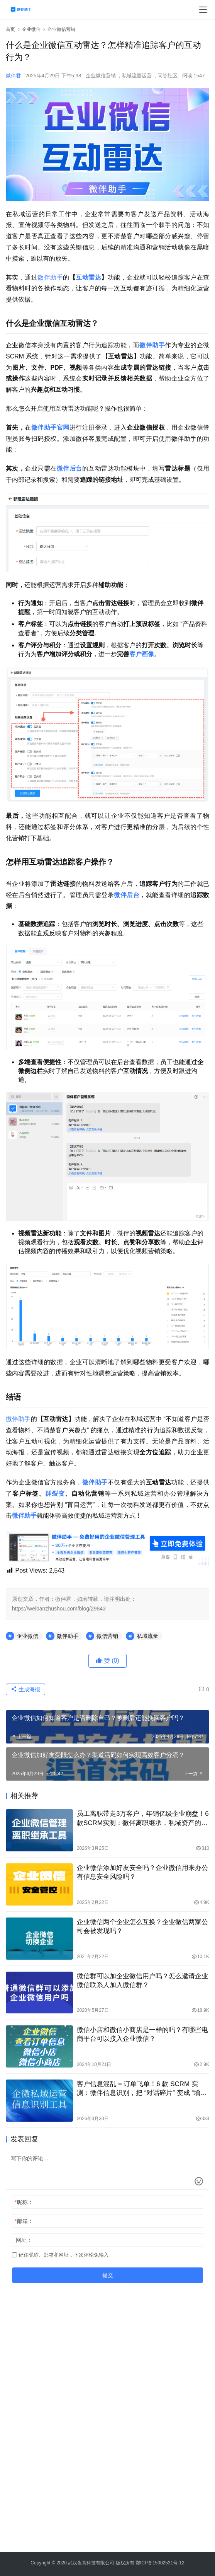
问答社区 (167, 75)
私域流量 (147, 1636)
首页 (10, 29)
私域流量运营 (137, 75)
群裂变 (55, 1493)
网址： (24, 2240)
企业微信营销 (101, 75)
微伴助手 (50, 277)
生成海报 (25, 1689)
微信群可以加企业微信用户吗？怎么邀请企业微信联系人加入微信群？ (142, 1980)
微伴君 (13, 75)
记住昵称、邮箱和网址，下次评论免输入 (60, 2255)
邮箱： (24, 2221)
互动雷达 (88, 277)
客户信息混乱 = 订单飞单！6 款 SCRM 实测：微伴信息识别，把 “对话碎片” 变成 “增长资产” (142, 2088)
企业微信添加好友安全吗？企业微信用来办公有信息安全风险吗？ (142, 1872)
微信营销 (107, 1636)
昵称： (24, 2202)
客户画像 (141, 654)
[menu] (203, 10)
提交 (107, 2275)
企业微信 (27, 1636)
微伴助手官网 (50, 427)
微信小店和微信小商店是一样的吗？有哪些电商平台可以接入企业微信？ (142, 2034)
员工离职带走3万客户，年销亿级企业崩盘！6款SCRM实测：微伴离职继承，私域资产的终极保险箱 (143, 1818)
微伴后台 (69, 468)
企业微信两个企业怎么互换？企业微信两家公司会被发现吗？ (142, 1926)
